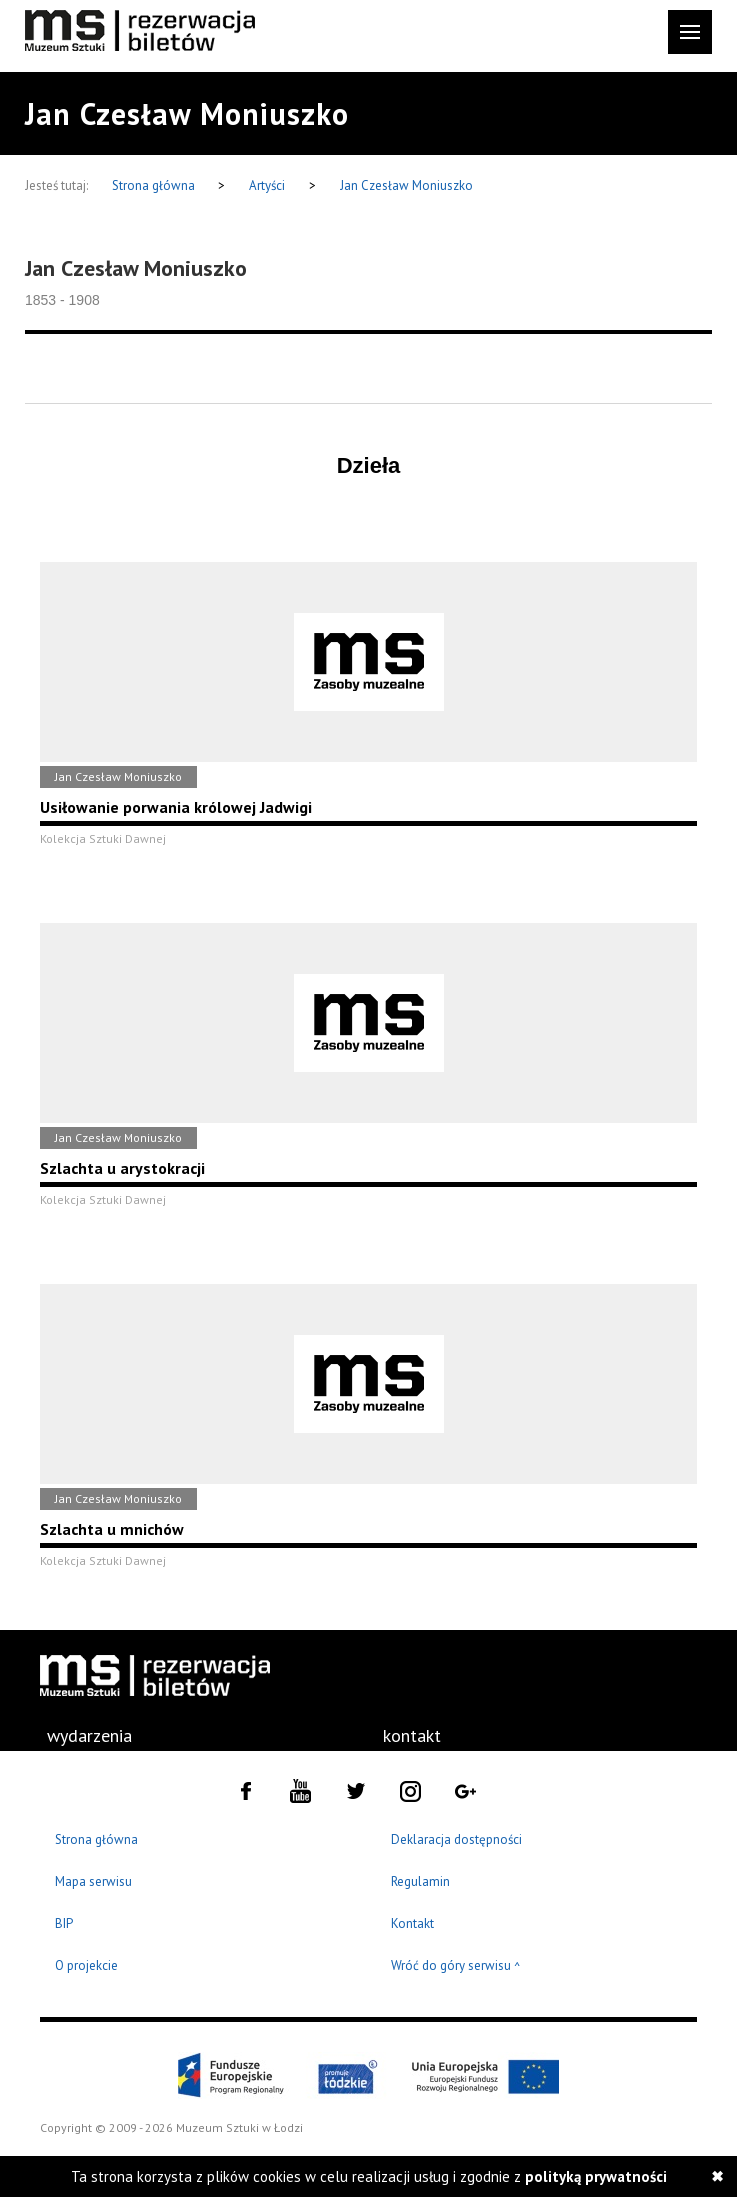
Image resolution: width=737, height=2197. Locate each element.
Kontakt (412, 1923)
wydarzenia (89, 1735)
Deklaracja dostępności (456, 1839)
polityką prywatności (596, 2176)
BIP (64, 1923)
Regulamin (420, 1881)
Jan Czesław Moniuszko (406, 185)
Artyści (267, 185)
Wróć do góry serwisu (456, 1966)
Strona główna (155, 185)
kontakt (412, 1735)
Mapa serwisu (93, 1881)
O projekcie (86, 1965)
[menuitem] (89, 1736)
